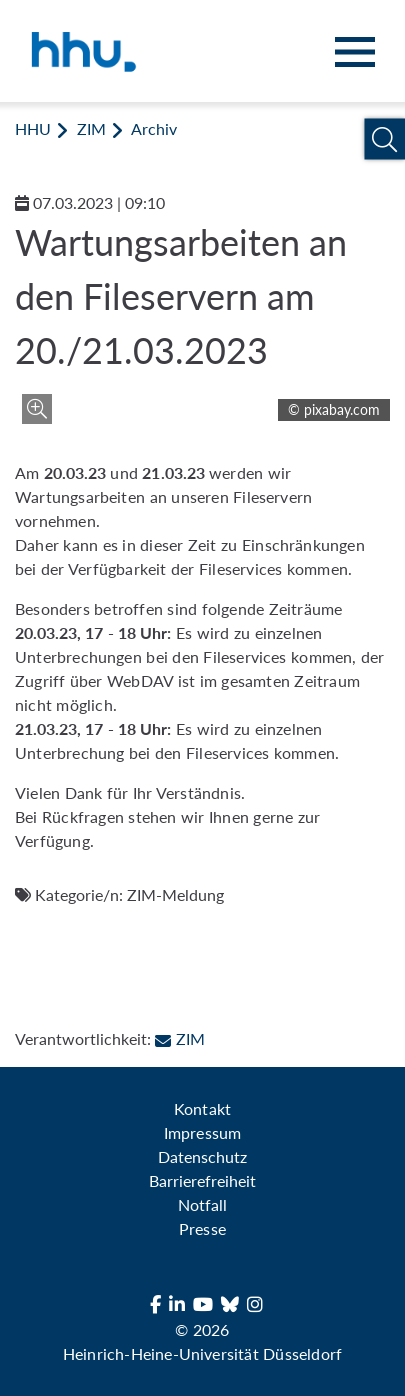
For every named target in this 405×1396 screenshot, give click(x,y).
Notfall (202, 1204)
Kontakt (202, 1108)
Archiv (154, 128)
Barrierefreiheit (202, 1180)
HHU (33, 128)
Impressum (202, 1132)
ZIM (91, 128)
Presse (202, 1228)
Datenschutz (202, 1156)
